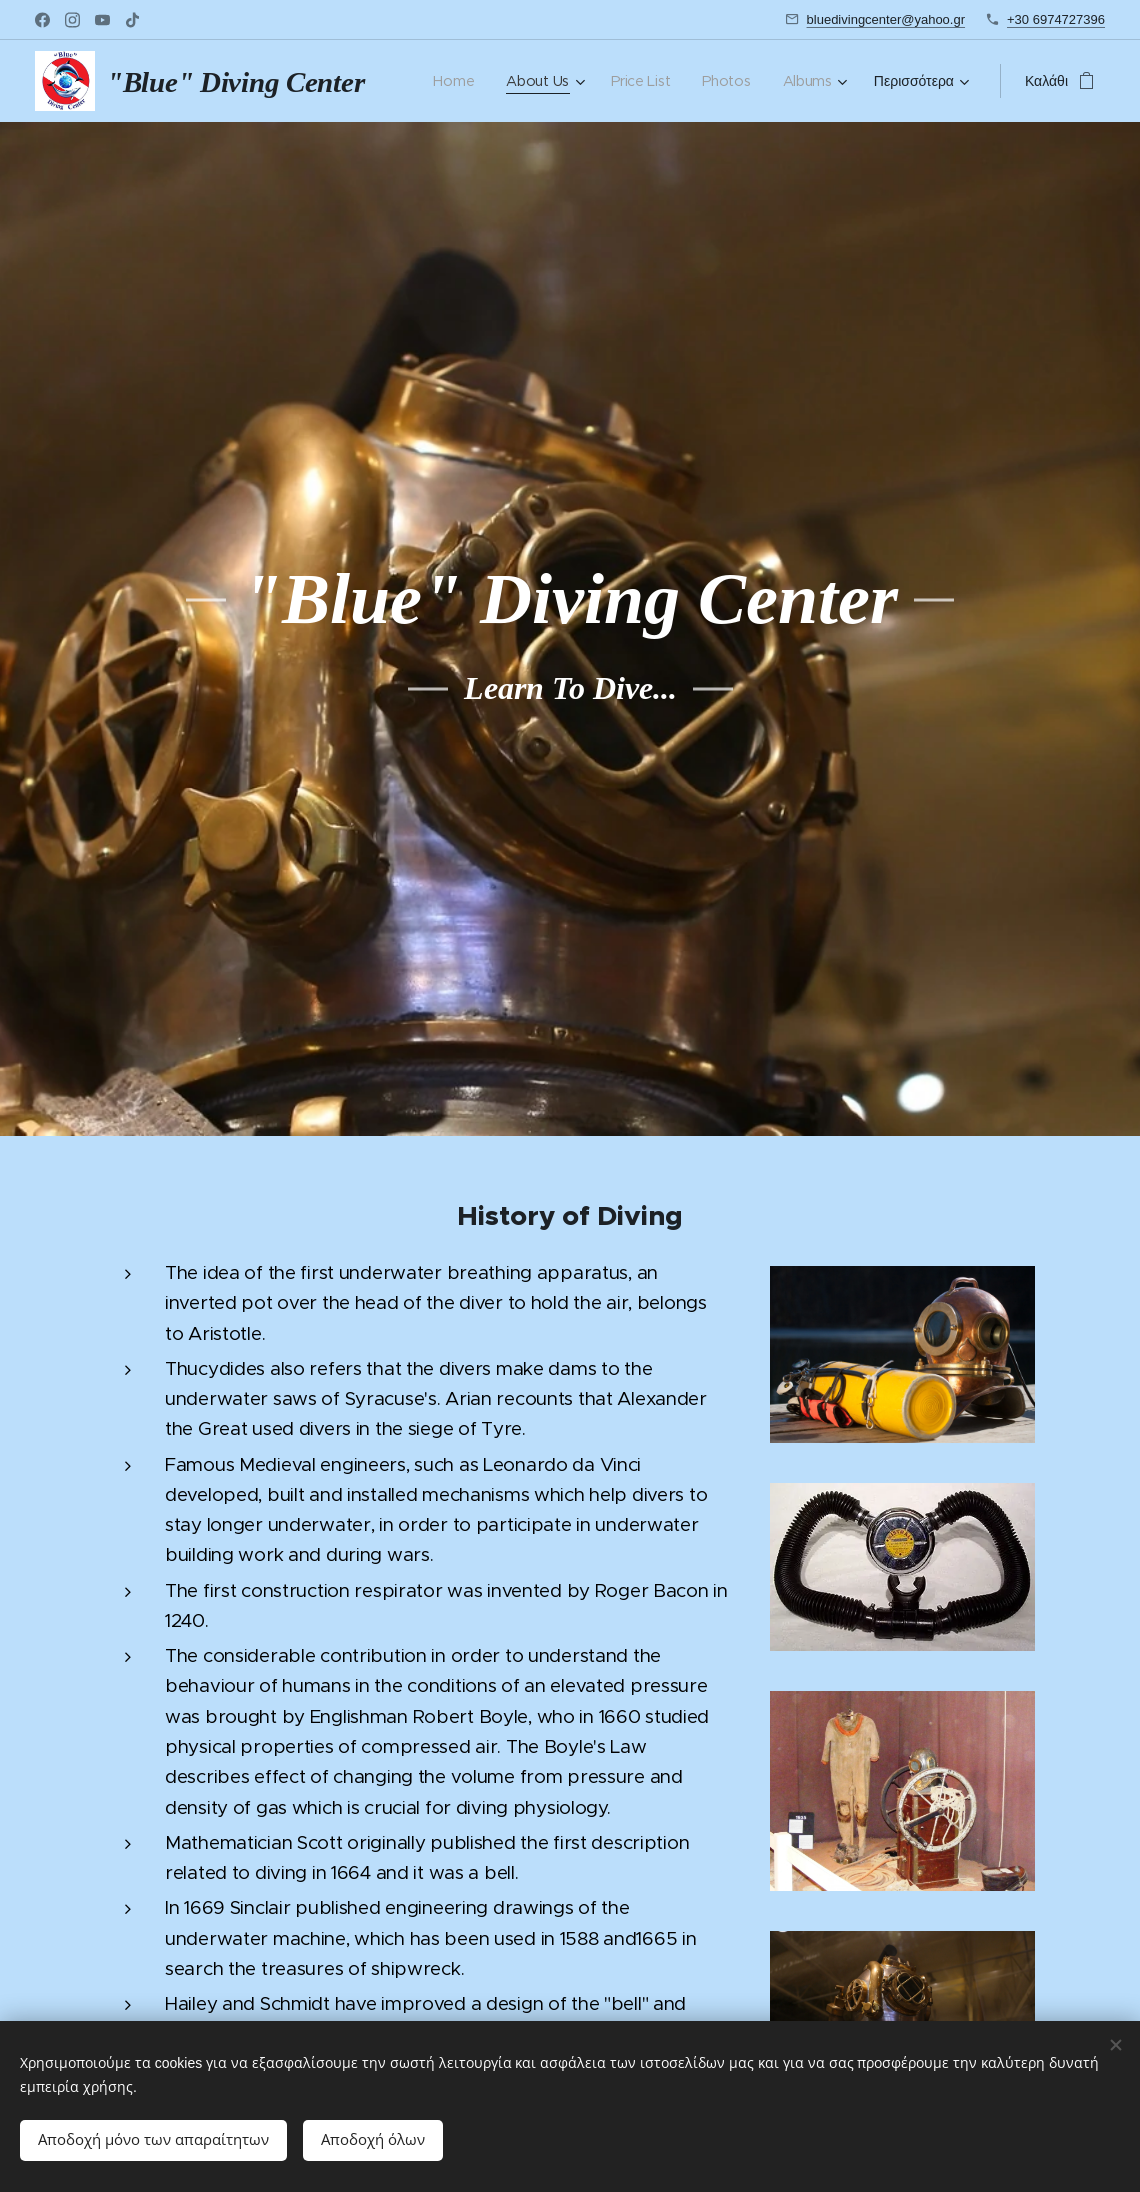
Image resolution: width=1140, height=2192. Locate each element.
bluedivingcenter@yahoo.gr (886, 19)
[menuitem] (456, 81)
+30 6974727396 (1056, 19)
